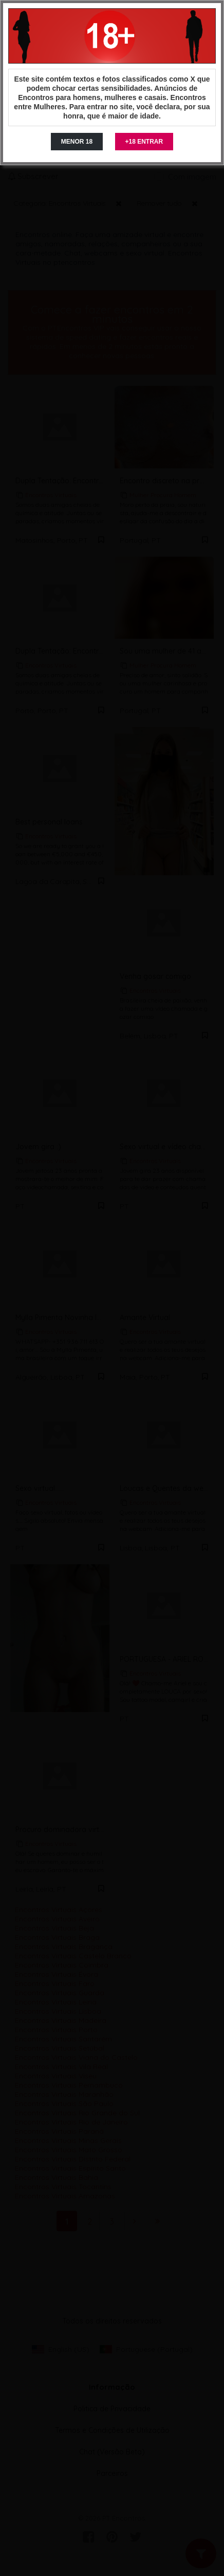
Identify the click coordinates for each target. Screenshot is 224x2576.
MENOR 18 (76, 141)
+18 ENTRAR (144, 141)
